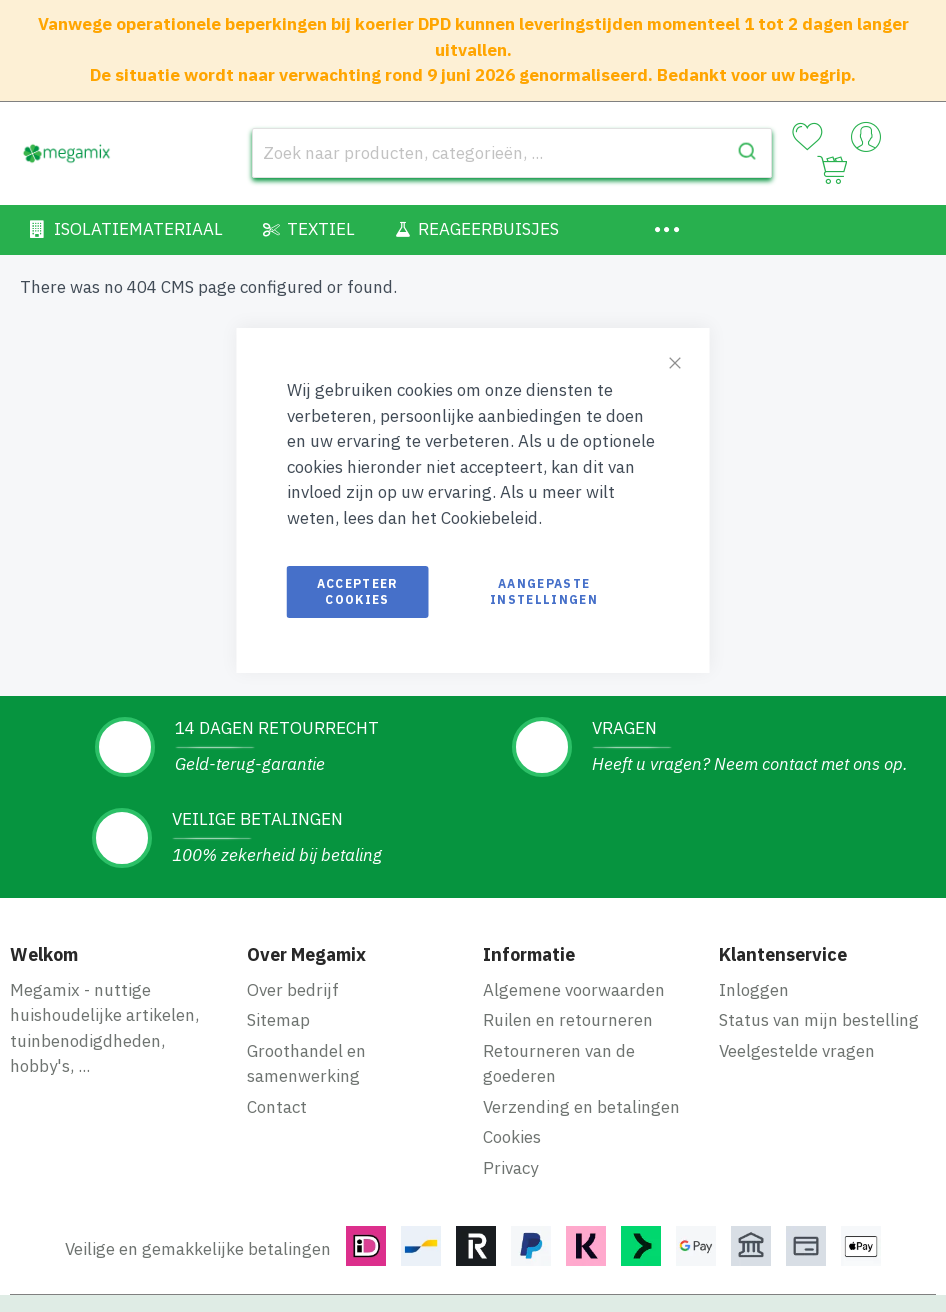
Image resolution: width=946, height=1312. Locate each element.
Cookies (512, 1137)
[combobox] (512, 153)
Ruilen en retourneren (568, 1020)
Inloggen (754, 990)
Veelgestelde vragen (797, 1051)
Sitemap (278, 1020)
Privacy (510, 1168)
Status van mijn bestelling (819, 1020)
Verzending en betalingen (581, 1107)
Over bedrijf (293, 990)
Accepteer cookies (358, 591)
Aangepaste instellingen (544, 591)
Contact (277, 1107)
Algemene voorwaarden (574, 990)
